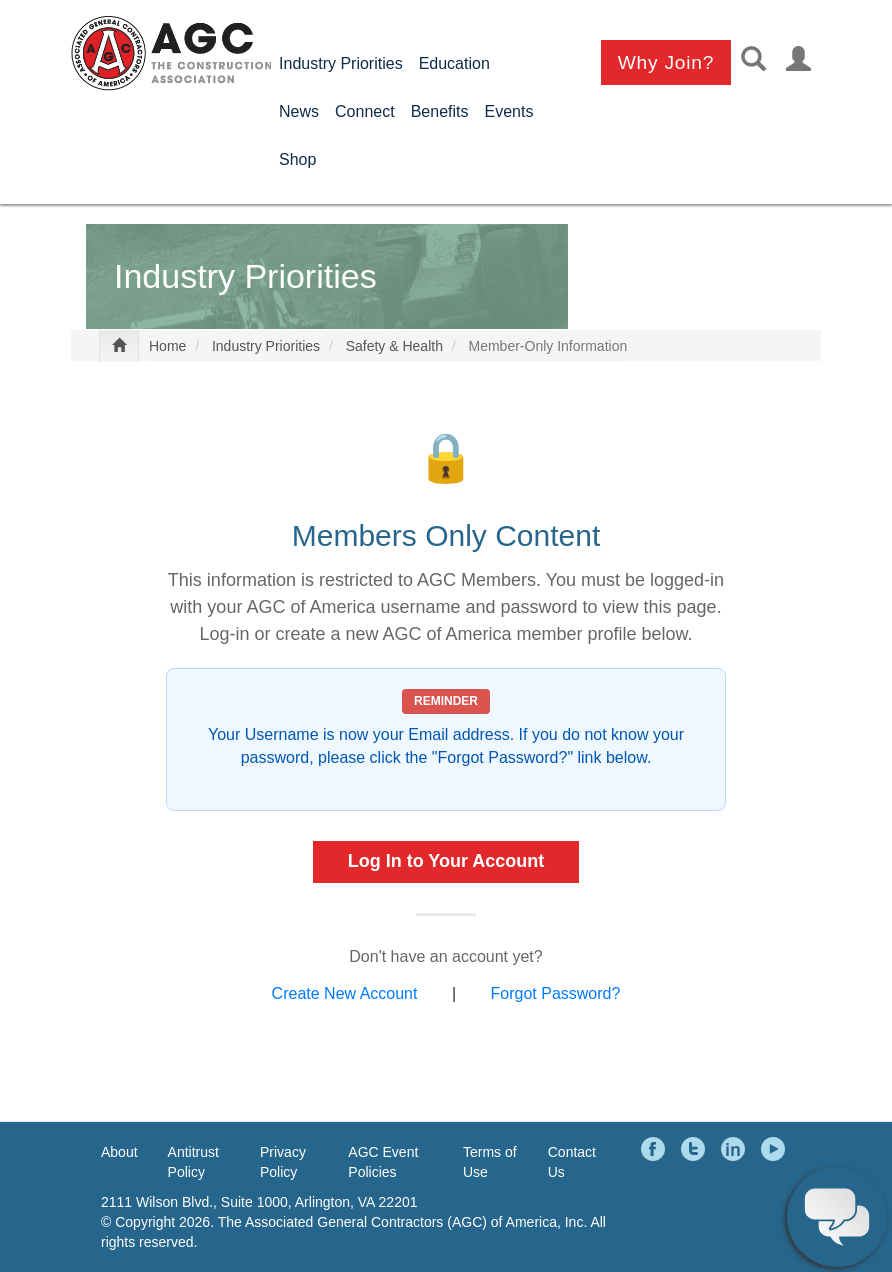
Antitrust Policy (193, 1162)
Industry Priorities (341, 63)
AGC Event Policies (383, 1162)
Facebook (656, 1149)
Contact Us (572, 1162)
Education (454, 63)
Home (167, 347)
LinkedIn (736, 1149)
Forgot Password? (556, 994)
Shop (297, 159)
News (299, 111)
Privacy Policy (283, 1162)
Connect (365, 111)
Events (508, 111)
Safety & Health (394, 347)
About (119, 1152)
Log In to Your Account (446, 861)
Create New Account (345, 994)
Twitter (696, 1149)
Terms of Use (490, 1162)
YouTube (776, 1149)
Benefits (440, 111)
